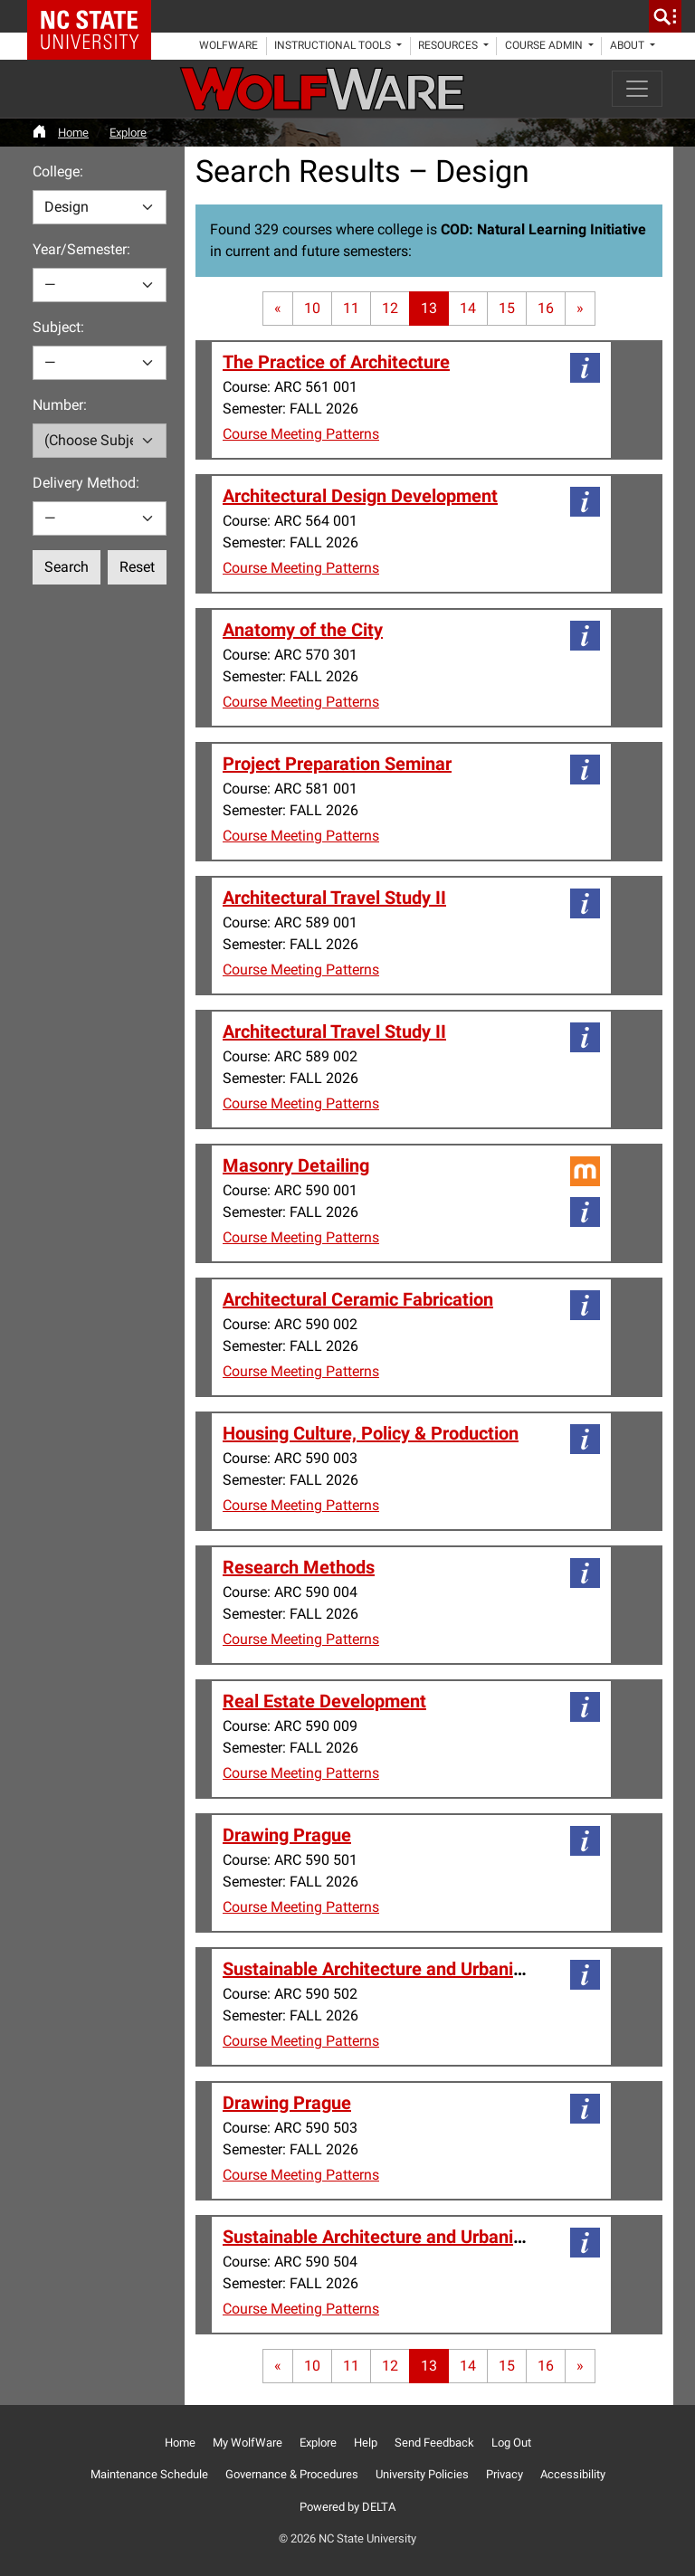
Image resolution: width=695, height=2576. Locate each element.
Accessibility (572, 2474)
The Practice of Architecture (336, 362)
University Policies (422, 2474)
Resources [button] (449, 45)
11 (351, 308)
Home (73, 132)
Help (365, 2442)
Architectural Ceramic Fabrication (358, 1299)
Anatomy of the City (303, 630)
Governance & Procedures (291, 2474)
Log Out (511, 2442)
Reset (137, 566)
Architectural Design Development (360, 496)
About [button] (628, 45)
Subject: (58, 327)
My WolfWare (247, 2442)
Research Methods (299, 1567)
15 (507, 308)
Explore (128, 132)
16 (546, 308)
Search (66, 566)
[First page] (277, 308)
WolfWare (228, 45)
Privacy (504, 2474)
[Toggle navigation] (637, 89)
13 (429, 308)
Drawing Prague (287, 1835)
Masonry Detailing (296, 1165)
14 (468, 308)
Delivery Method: (86, 482)
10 (312, 308)
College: (58, 171)
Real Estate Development (324, 1701)
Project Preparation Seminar (337, 764)
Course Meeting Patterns (301, 433)
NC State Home (95, 16)
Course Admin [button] (545, 45)
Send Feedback (434, 2442)
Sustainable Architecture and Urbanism (380, 1969)
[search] (665, 16)
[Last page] (580, 308)
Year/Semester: (81, 249)
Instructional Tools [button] (334, 45)
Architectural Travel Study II (334, 897)
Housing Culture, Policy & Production (371, 1433)
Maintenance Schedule (149, 2474)
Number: (60, 404)
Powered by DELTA (347, 2507)
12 (390, 308)
